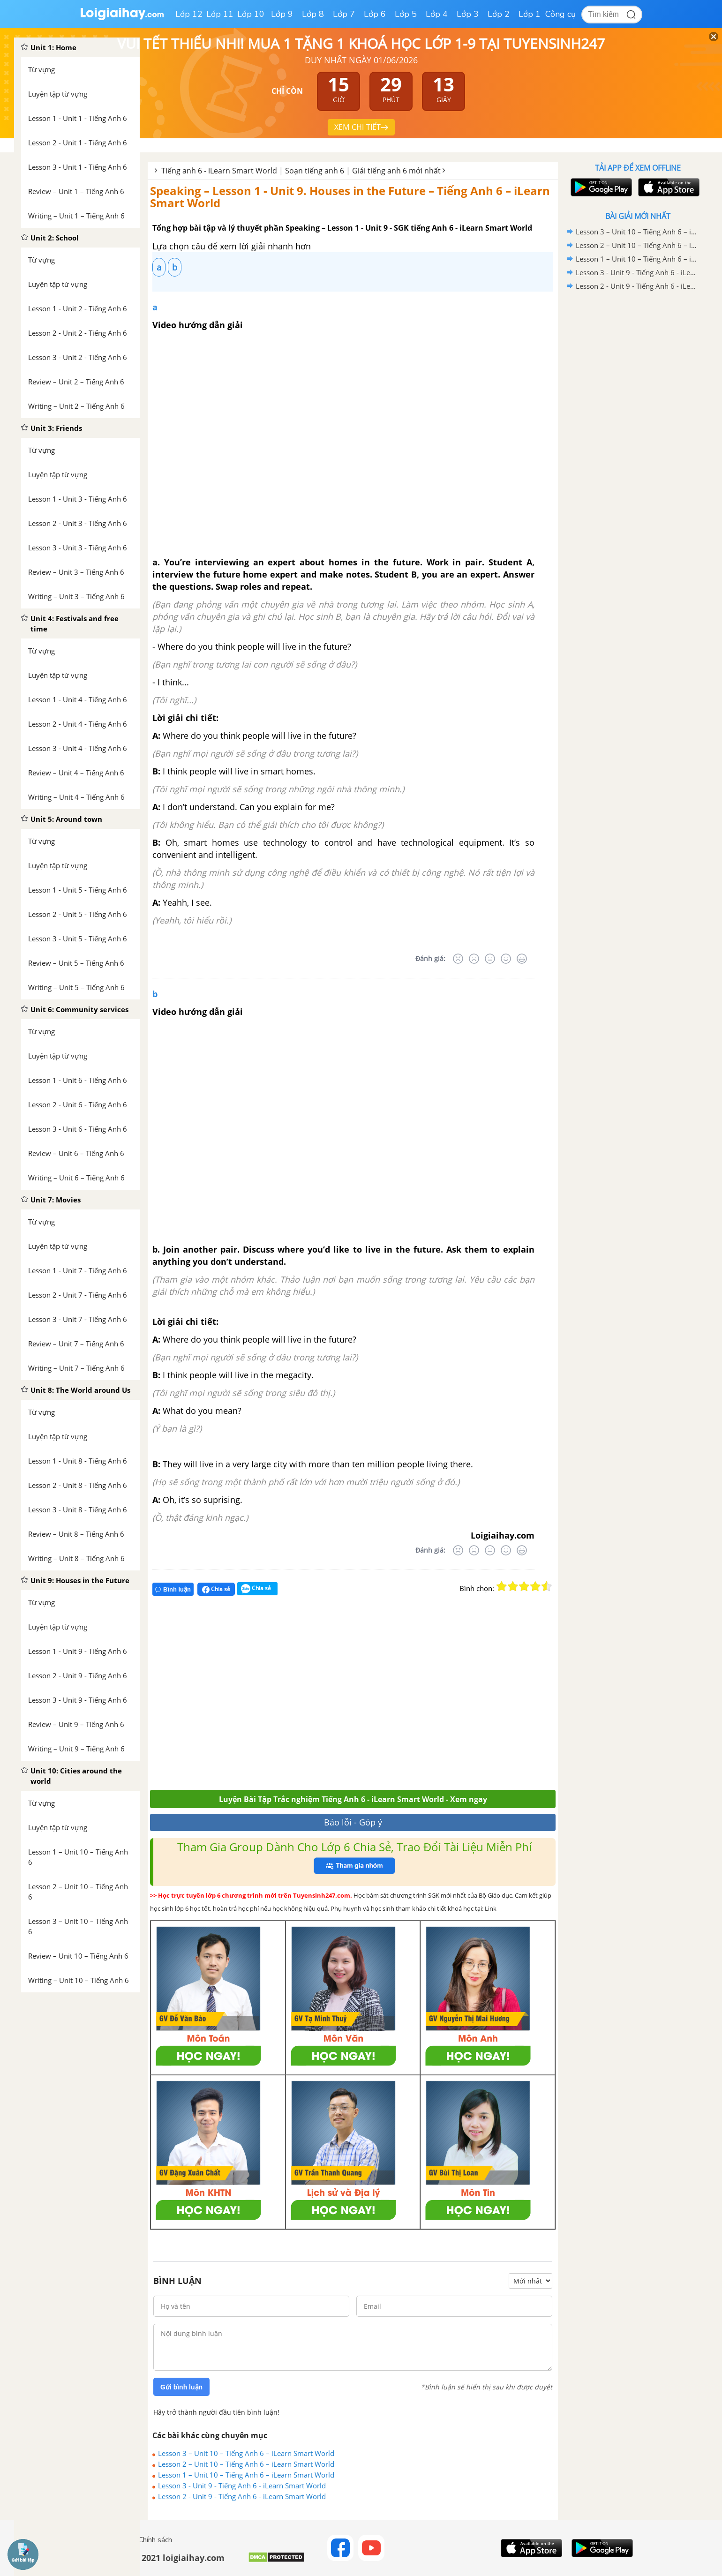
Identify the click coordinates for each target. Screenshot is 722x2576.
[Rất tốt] (522, 959)
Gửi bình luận (181, 2387)
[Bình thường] (490, 959)
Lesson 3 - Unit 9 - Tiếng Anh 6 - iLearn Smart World (242, 2485)
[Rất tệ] (458, 959)
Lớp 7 (344, 14)
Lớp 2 (499, 14)
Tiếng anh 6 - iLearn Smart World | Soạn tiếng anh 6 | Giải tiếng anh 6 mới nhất (301, 170)
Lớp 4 (437, 14)
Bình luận (173, 1589)
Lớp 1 (530, 14)
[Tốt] (506, 959)
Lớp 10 (250, 14)
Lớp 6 (375, 14)
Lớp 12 (189, 14)
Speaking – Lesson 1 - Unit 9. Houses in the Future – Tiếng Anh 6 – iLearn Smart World (350, 196)
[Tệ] (474, 959)
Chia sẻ (216, 1589)
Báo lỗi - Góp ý (353, 1822)
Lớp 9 (282, 14)
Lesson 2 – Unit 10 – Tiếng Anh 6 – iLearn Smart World (246, 2464)
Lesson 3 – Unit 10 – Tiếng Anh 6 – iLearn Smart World (246, 2453)
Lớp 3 (468, 14)
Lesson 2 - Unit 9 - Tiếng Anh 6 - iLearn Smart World (242, 2496)
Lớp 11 (219, 14)
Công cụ (560, 14)
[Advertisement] (287, 1696)
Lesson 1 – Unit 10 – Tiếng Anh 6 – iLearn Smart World (246, 2474)
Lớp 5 (406, 14)
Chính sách (155, 2540)
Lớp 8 (313, 14)
